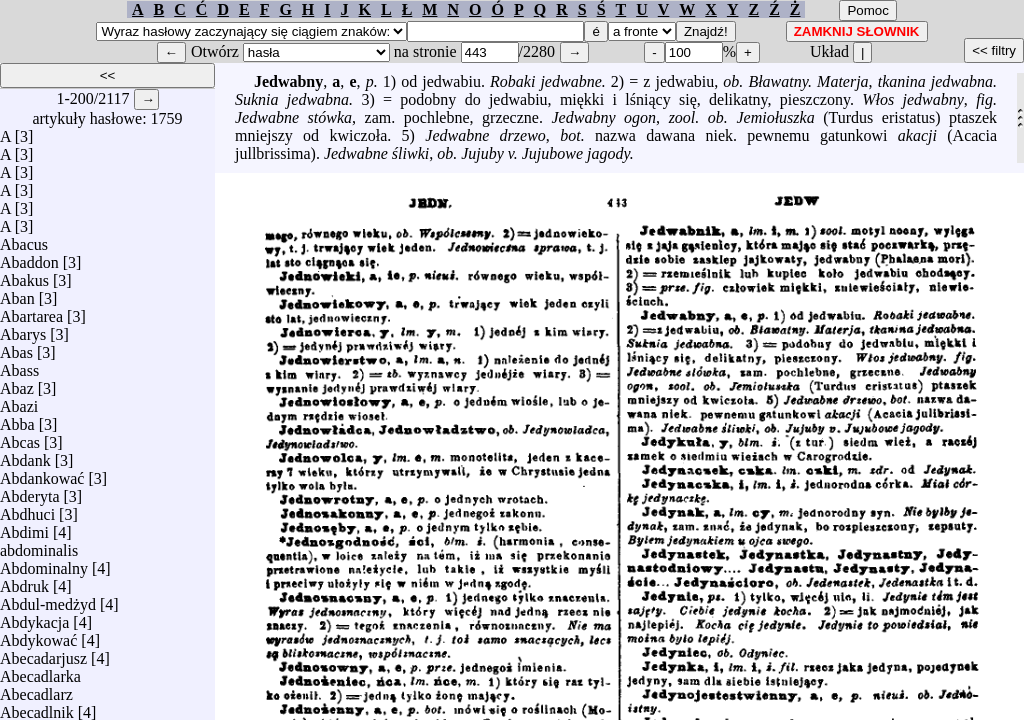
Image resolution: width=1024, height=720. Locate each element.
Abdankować (42, 473)
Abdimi (24, 527)
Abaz (17, 383)
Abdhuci (27, 509)
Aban (17, 293)
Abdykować (38, 635)
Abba (17, 419)
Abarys (23, 329)
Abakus (24, 275)
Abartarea (31, 311)
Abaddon (29, 257)
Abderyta (30, 491)
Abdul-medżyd (48, 599)
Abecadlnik (37, 707)
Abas (16, 347)
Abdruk (24, 581)
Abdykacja (34, 617)
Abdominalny (44, 563)
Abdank (25, 455)
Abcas (20, 437)
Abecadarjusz (43, 653)
